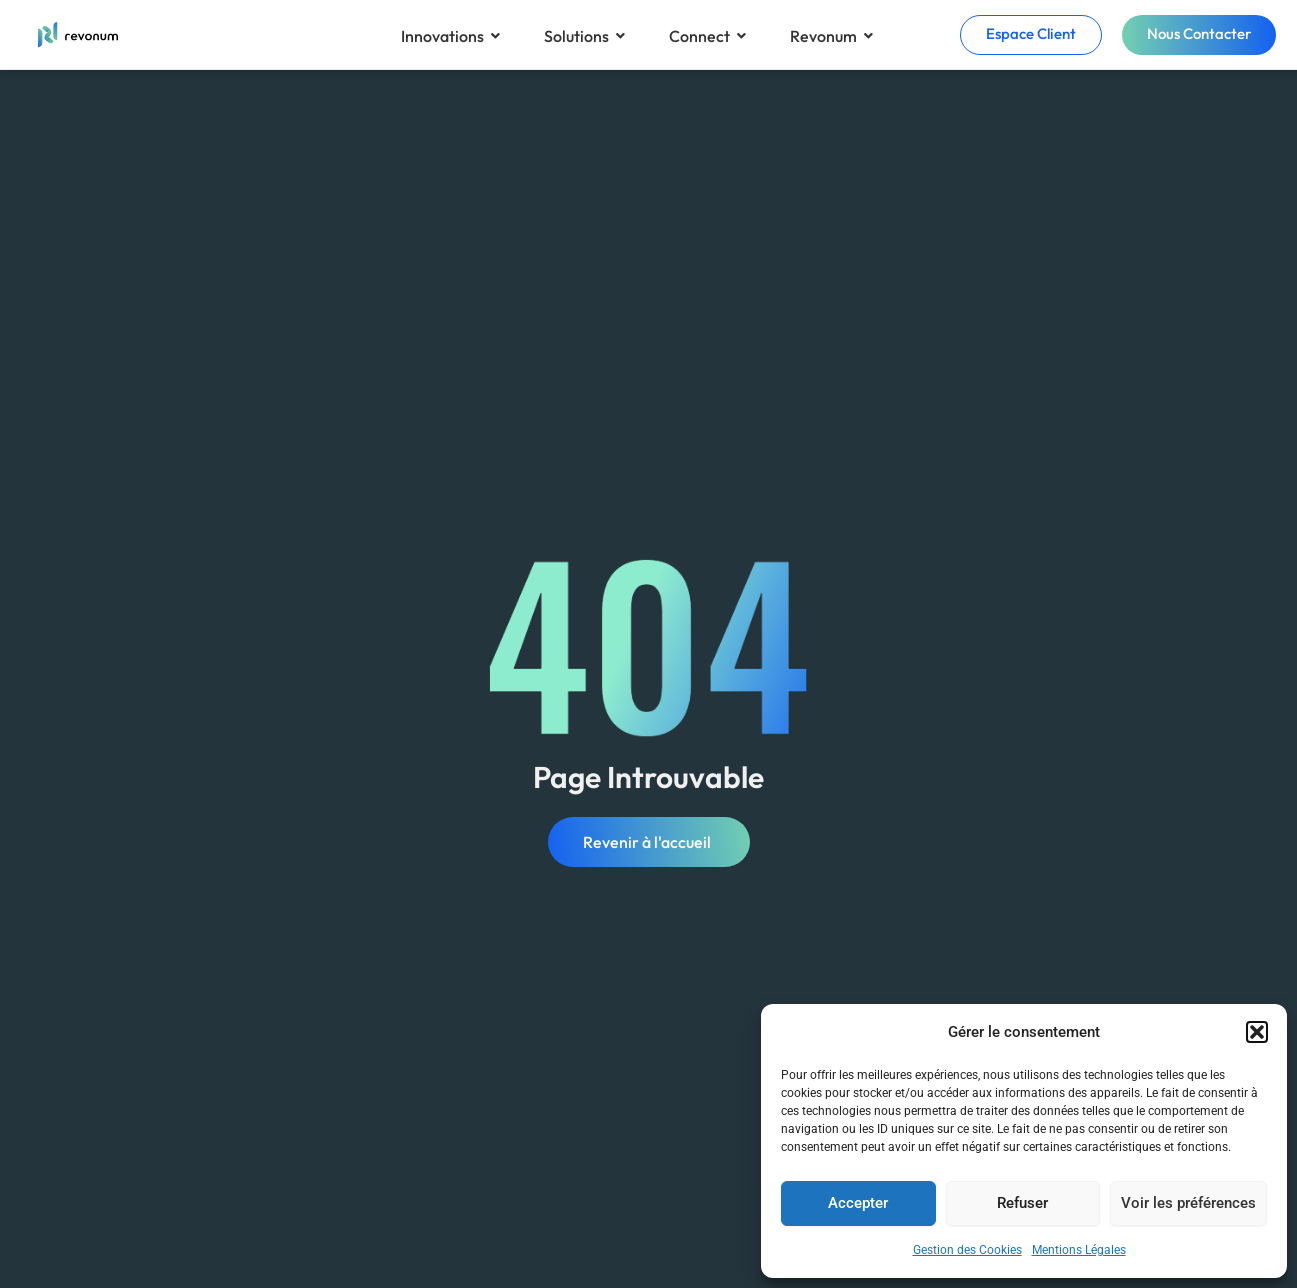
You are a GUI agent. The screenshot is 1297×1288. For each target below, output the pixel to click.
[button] (1257, 1032)
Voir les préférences (1188, 1203)
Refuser (1022, 1203)
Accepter (858, 1203)
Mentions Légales (1079, 1250)
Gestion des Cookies (967, 1250)
